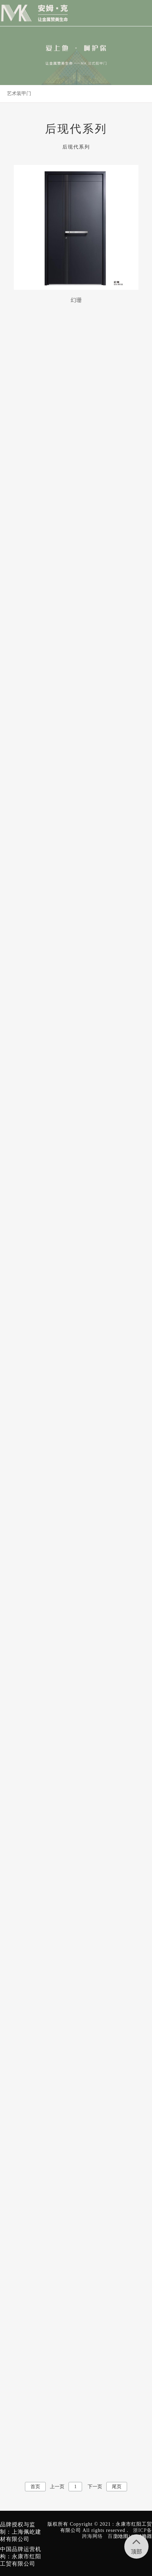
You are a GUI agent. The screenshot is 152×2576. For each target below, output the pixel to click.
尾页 (117, 2486)
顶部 (136, 2544)
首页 (35, 2486)
